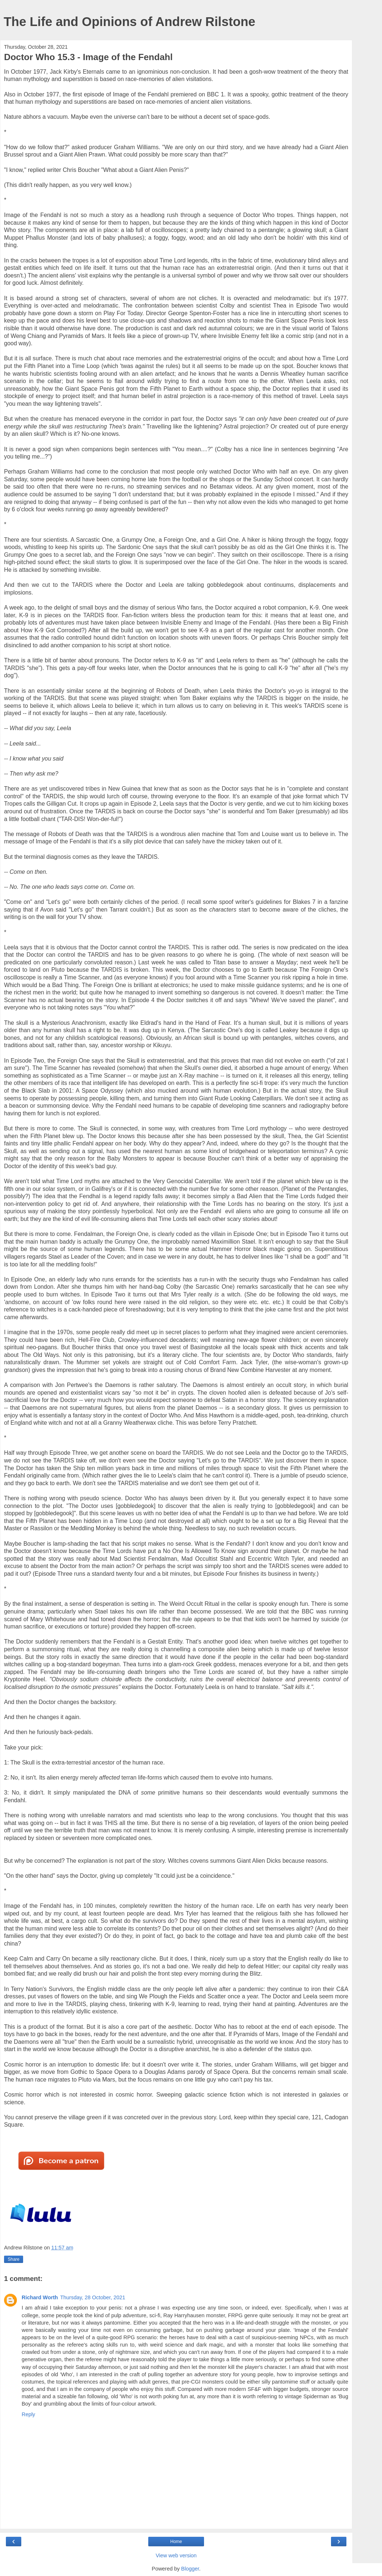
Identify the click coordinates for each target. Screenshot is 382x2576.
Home (176, 2541)
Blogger (190, 2569)
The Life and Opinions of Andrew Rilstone (129, 22)
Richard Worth (40, 2297)
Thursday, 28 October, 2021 (92, 2297)
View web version (176, 2555)
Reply (28, 2414)
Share (13, 2259)
